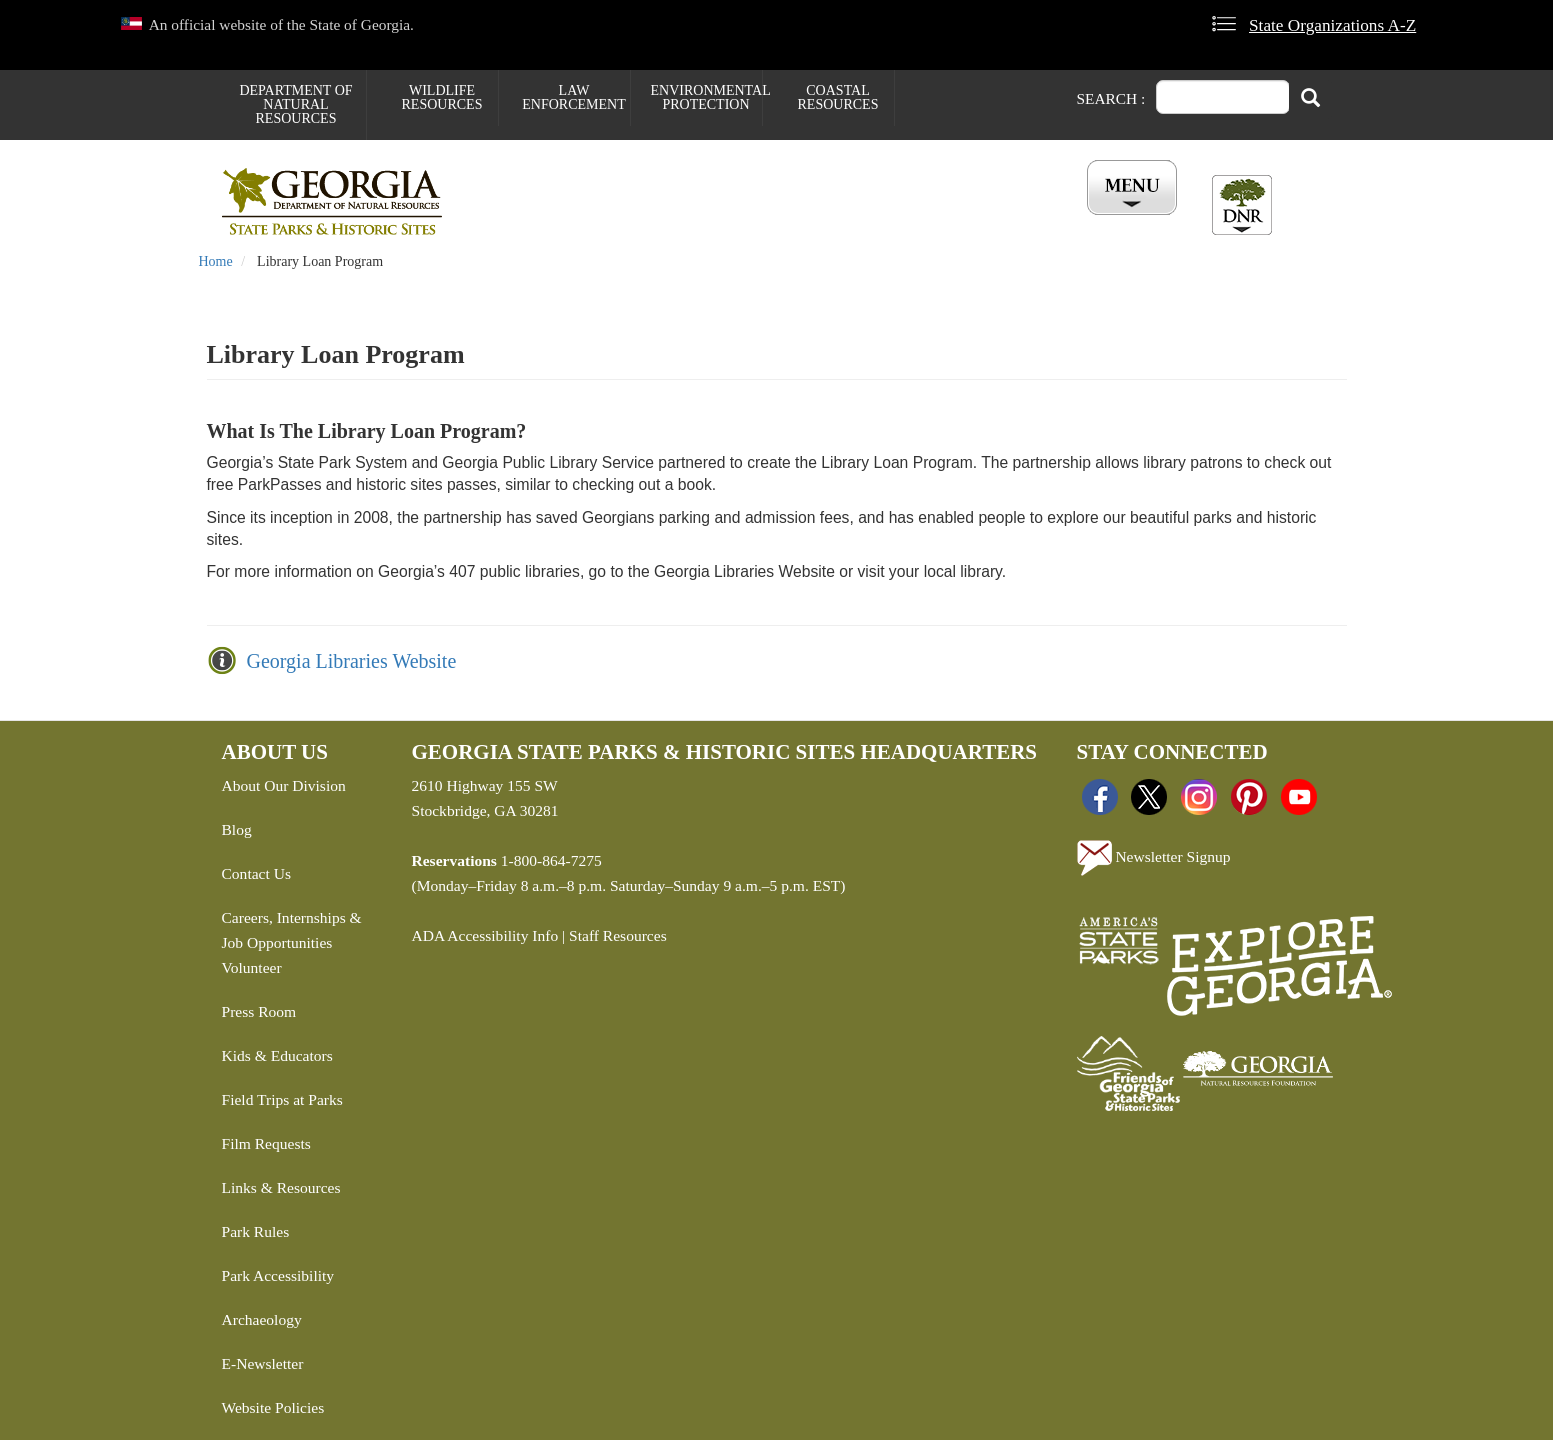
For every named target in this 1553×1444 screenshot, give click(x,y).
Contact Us (256, 877)
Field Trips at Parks (282, 1103)
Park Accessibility (278, 1279)
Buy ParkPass (889, 221)
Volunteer (252, 971)
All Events (1016, 221)
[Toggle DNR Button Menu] (1242, 205)
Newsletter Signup (1154, 862)
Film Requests (266, 1147)
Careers (774, 221)
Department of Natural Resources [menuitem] (295, 104)
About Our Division (284, 789)
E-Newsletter (263, 1367)
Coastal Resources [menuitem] (838, 97)
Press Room (259, 1015)
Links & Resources (281, 1191)
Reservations (658, 221)
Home (216, 265)
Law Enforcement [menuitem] (573, 97)
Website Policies (273, 1411)
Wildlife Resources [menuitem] (442, 97)
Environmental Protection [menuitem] (706, 97)
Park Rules (256, 1235)
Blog (237, 833)
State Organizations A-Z (1332, 25)
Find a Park (531, 221)
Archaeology (262, 1323)
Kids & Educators (277, 1059)
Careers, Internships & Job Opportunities (292, 934)
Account (1125, 221)
